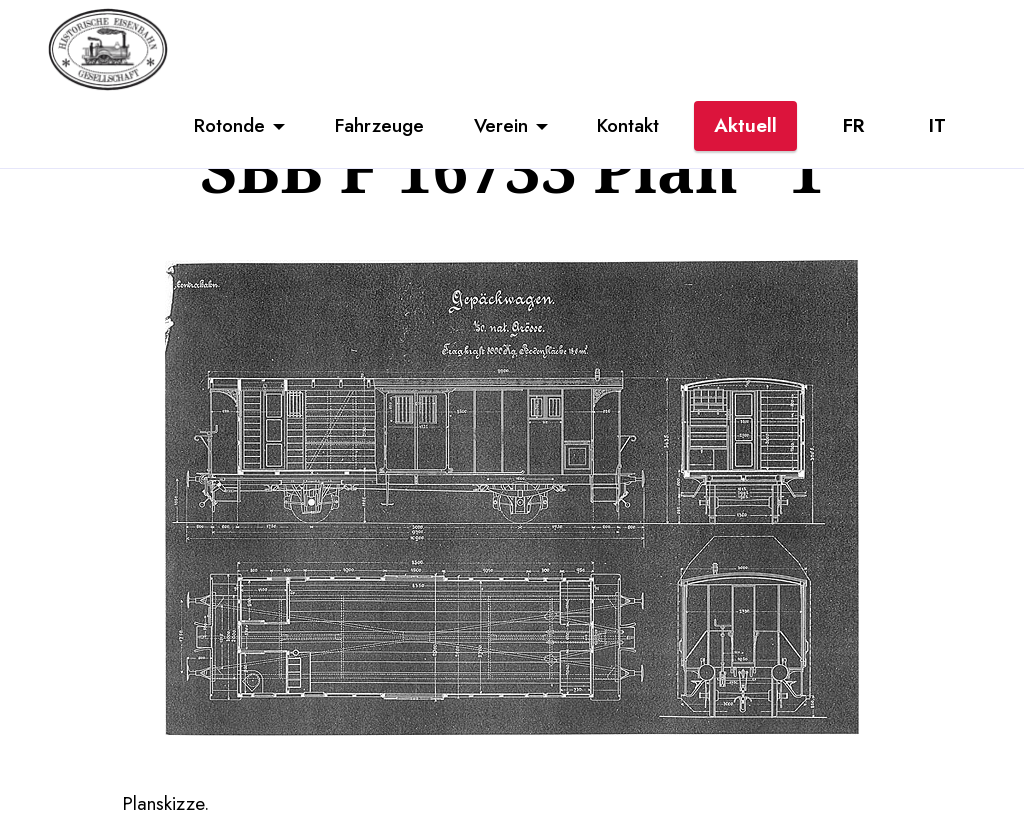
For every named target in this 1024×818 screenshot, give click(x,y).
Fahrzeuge (379, 125)
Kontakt (628, 125)
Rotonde (229, 125)
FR (853, 125)
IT (937, 125)
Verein (501, 125)
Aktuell (745, 125)
